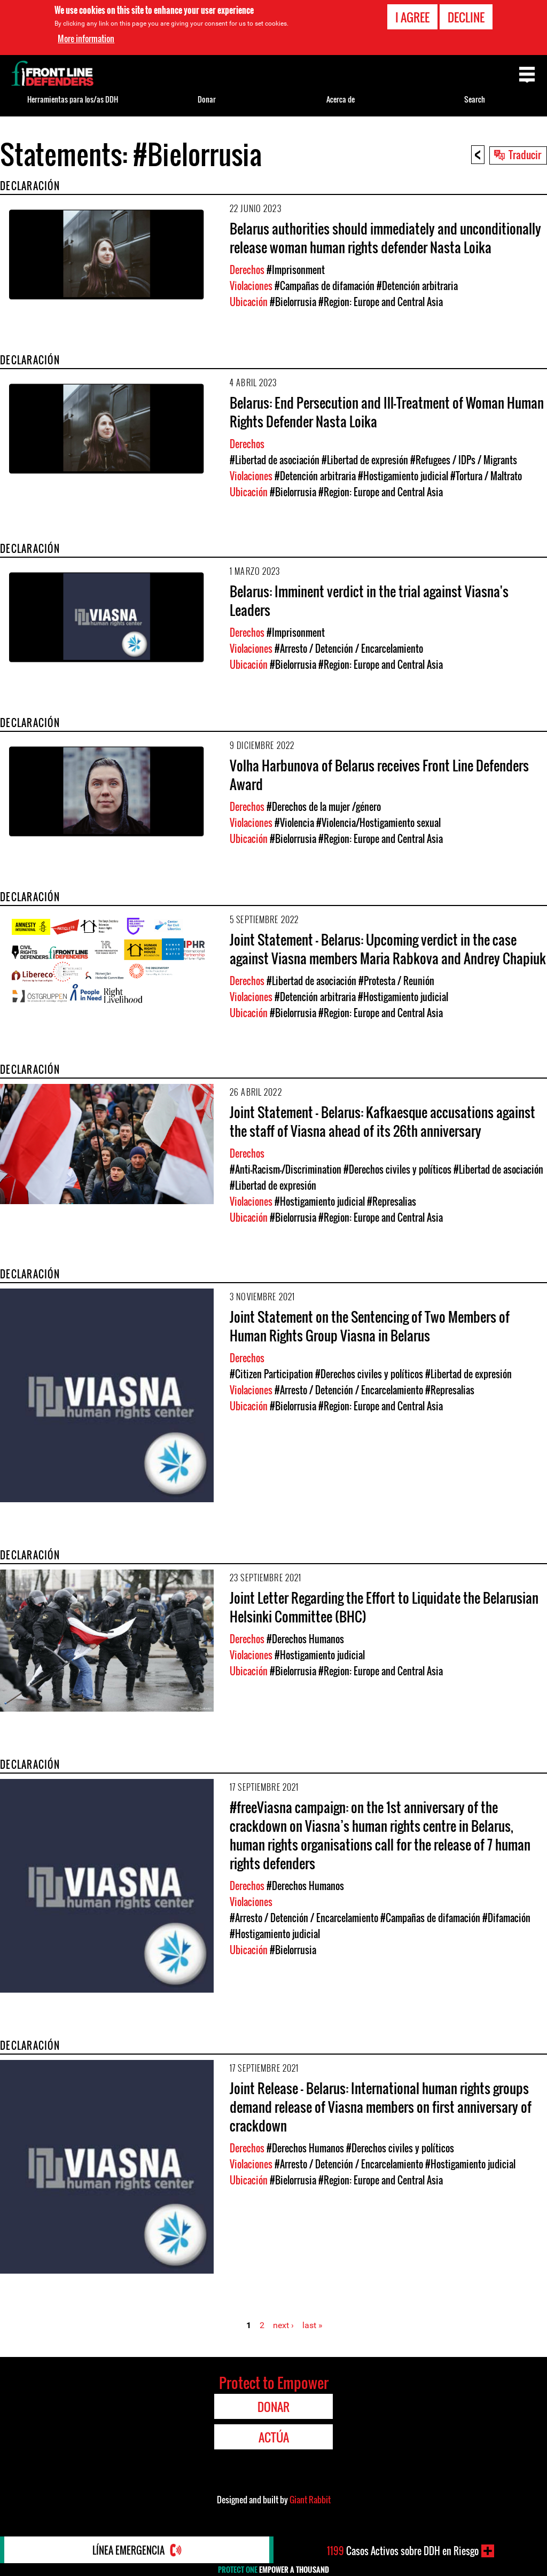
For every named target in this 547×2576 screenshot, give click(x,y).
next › (283, 2325)
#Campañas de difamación (324, 286)
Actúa (274, 2437)
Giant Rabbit (310, 2499)
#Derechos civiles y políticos (397, 1169)
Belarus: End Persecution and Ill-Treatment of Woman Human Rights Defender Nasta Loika (387, 412)
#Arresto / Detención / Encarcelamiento (349, 648)
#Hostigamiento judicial (403, 476)
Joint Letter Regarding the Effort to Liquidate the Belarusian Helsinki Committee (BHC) (384, 1607)
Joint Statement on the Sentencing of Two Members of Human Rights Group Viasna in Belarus (370, 1326)
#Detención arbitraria (417, 286)
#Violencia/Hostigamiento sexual (378, 823)
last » (312, 2325)
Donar (207, 99)
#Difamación (506, 1918)
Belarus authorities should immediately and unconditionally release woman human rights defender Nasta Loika (385, 237)
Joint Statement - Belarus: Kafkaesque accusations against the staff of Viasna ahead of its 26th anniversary (382, 1121)
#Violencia (294, 823)
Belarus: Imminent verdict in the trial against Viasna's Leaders (369, 600)
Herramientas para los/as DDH (72, 99)
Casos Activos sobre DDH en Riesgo (403, 2551)
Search (474, 99)
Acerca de (340, 99)
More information (86, 38)
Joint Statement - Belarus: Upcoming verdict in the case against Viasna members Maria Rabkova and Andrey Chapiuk (388, 949)
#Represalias (391, 1201)
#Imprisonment (296, 270)
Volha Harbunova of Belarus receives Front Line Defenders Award (379, 774)
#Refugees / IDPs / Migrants (463, 460)
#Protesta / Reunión (396, 981)
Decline (466, 16)
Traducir (525, 154)
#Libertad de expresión (365, 460)
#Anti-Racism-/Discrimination (285, 1169)
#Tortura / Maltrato (486, 476)
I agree (412, 16)
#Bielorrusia (293, 302)
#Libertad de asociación (274, 460)
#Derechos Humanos (305, 1639)
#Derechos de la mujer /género (324, 807)
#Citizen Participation (271, 1374)
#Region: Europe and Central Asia (380, 302)
